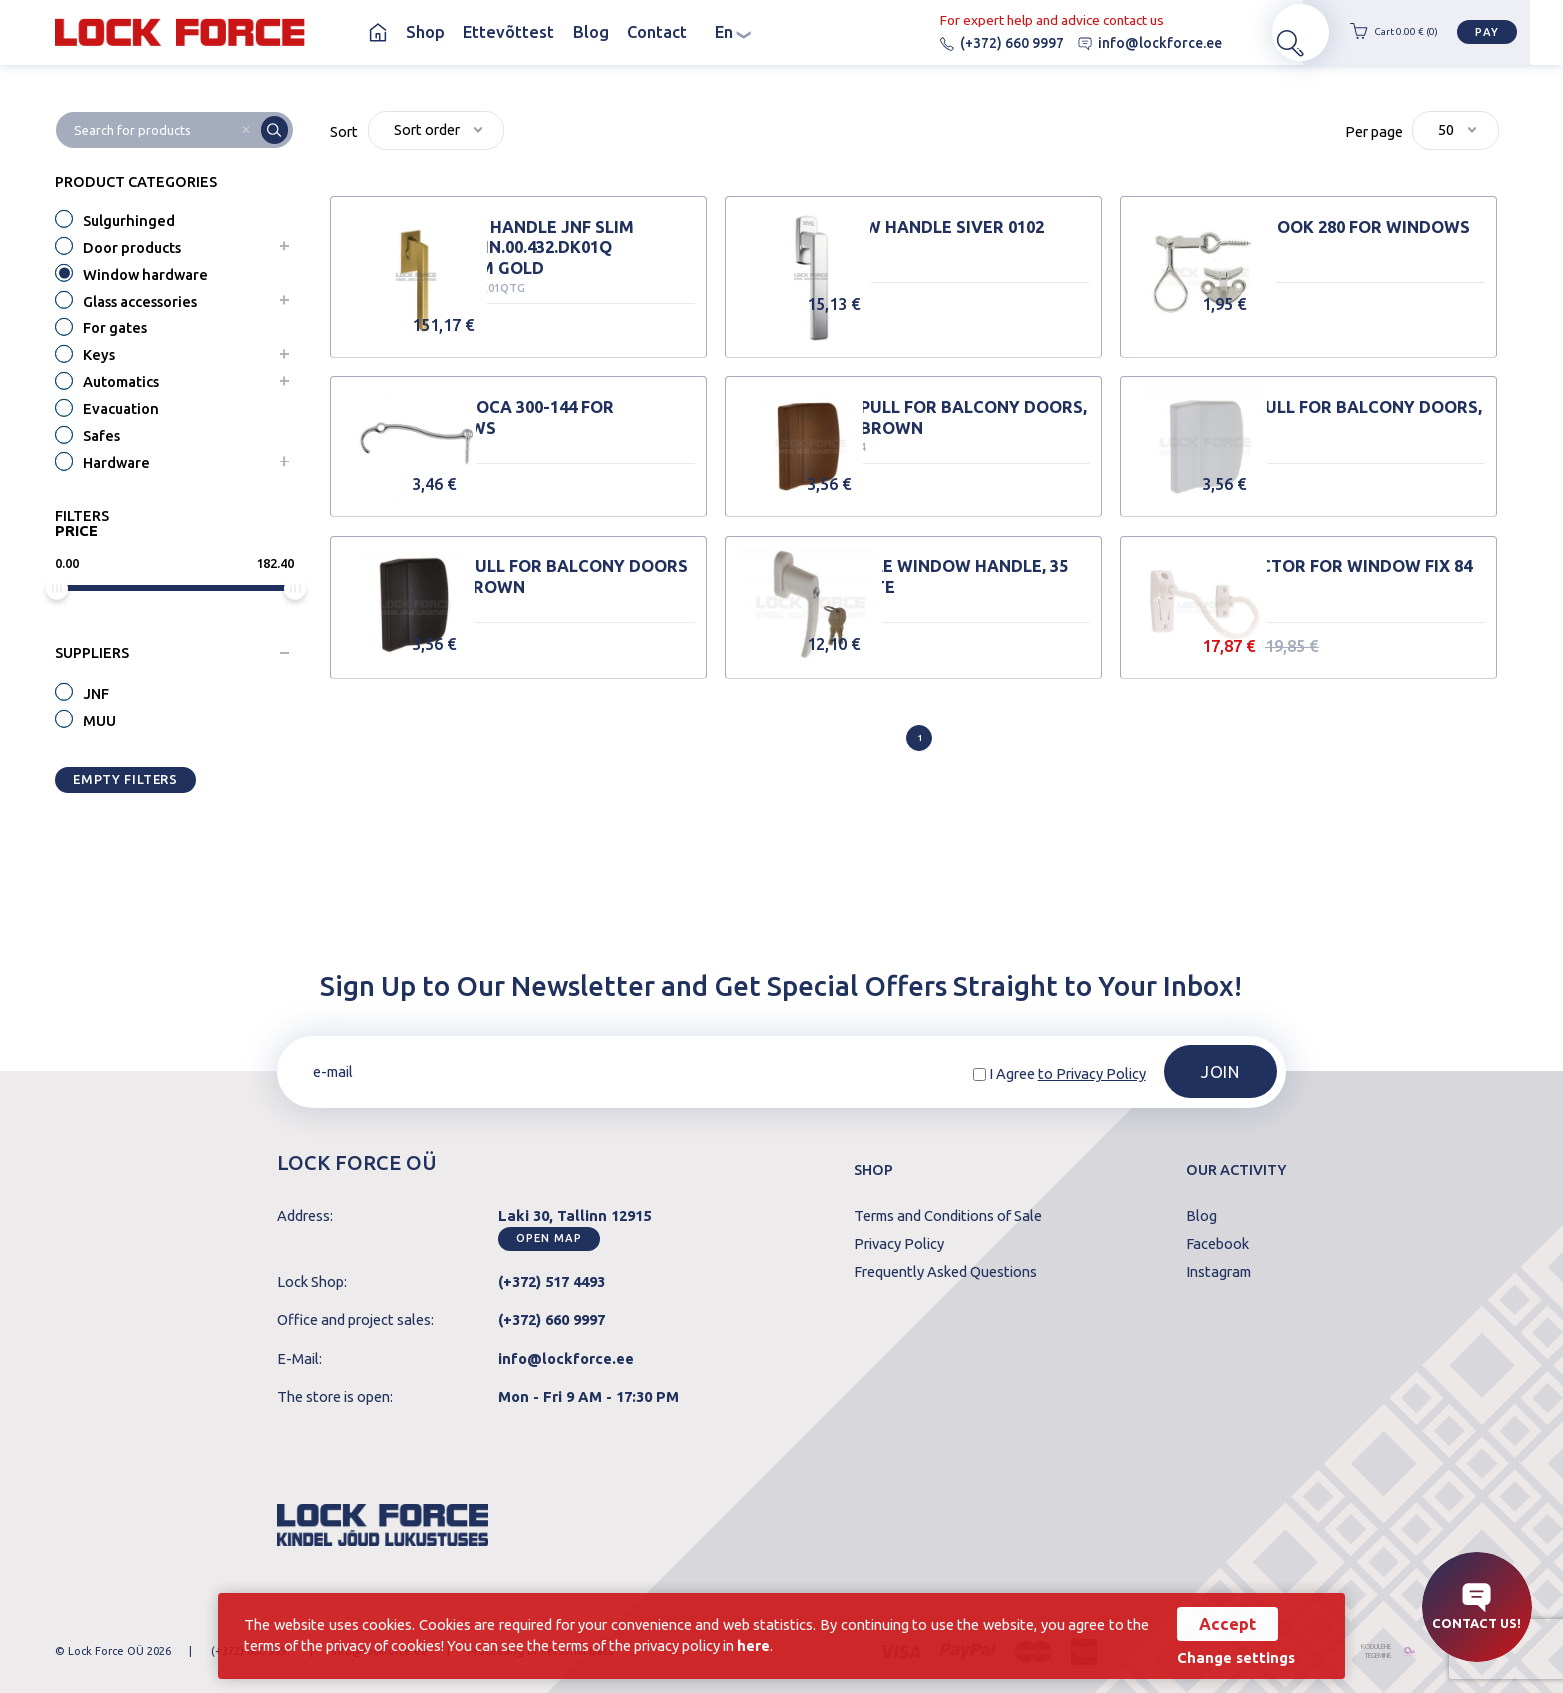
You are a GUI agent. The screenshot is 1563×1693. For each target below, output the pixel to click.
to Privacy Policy (1092, 1073)
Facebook (1217, 1244)
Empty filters (125, 779)
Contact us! (1476, 1606)
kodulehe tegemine (1358, 1651)
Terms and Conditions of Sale (948, 1216)
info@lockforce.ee (1118, 43)
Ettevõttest (508, 32)
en (733, 32)
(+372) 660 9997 (970, 43)
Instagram (1218, 1272)
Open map (548, 1238)
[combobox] (436, 130)
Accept (1217, 1623)
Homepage (378, 32)
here (792, 1644)
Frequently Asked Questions (945, 1272)
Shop (425, 32)
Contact (657, 32)
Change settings (1226, 1657)
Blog (591, 32)
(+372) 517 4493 (551, 1281)
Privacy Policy (899, 1244)
